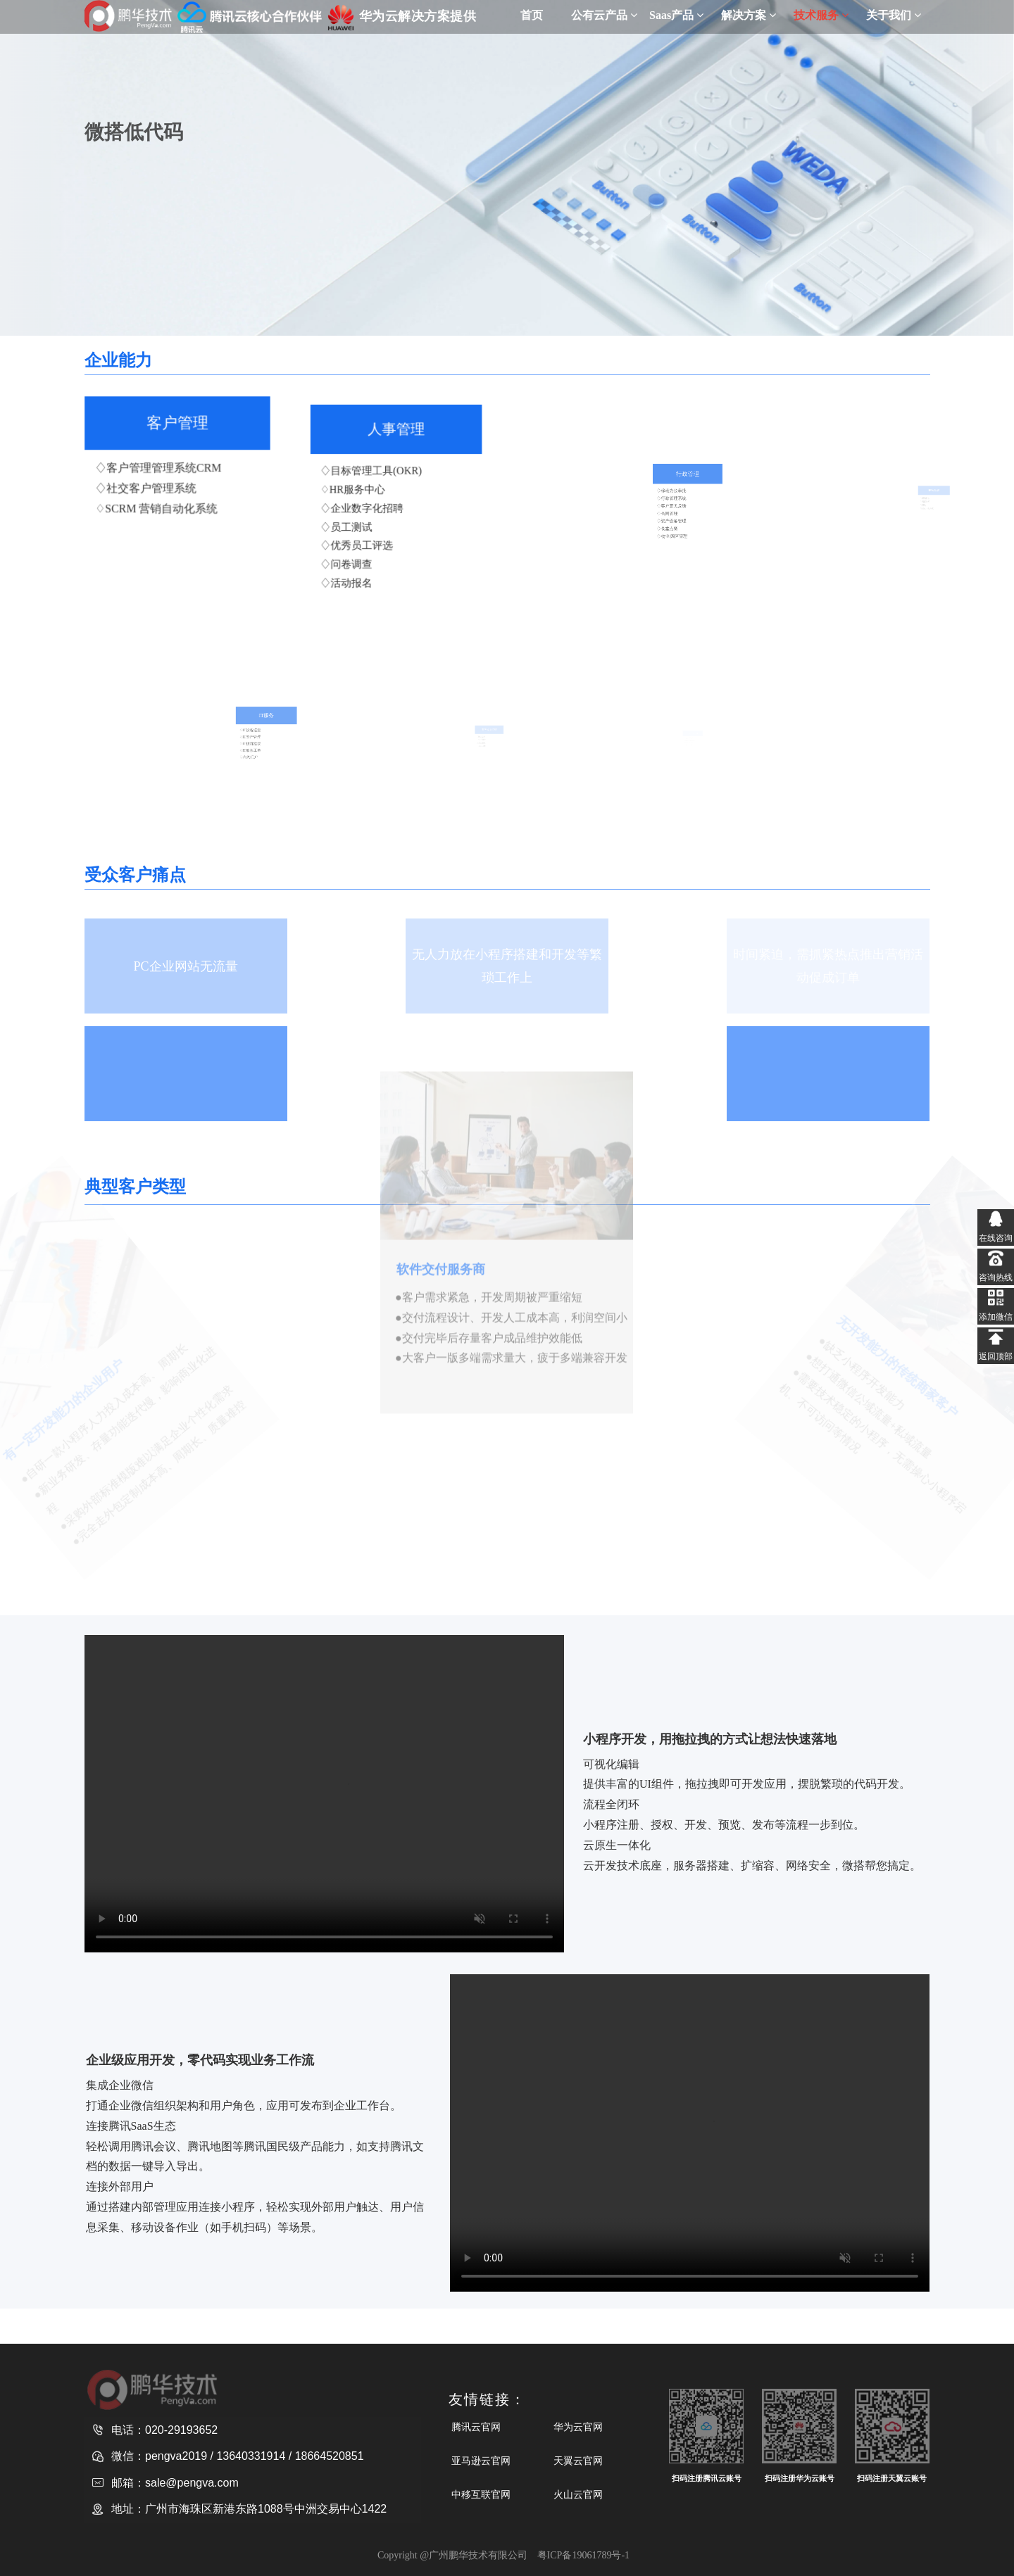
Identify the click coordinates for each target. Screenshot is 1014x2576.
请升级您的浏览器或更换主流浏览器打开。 (324, 1793)
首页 (531, 15)
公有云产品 (604, 15)
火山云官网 (578, 2494)
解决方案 (748, 15)
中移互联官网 (481, 2494)
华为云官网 (578, 2426)
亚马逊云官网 (481, 2460)
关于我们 (893, 15)
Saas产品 (676, 15)
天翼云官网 (578, 2460)
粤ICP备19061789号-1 (583, 2555)
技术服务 (821, 15)
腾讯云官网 (476, 2426)
